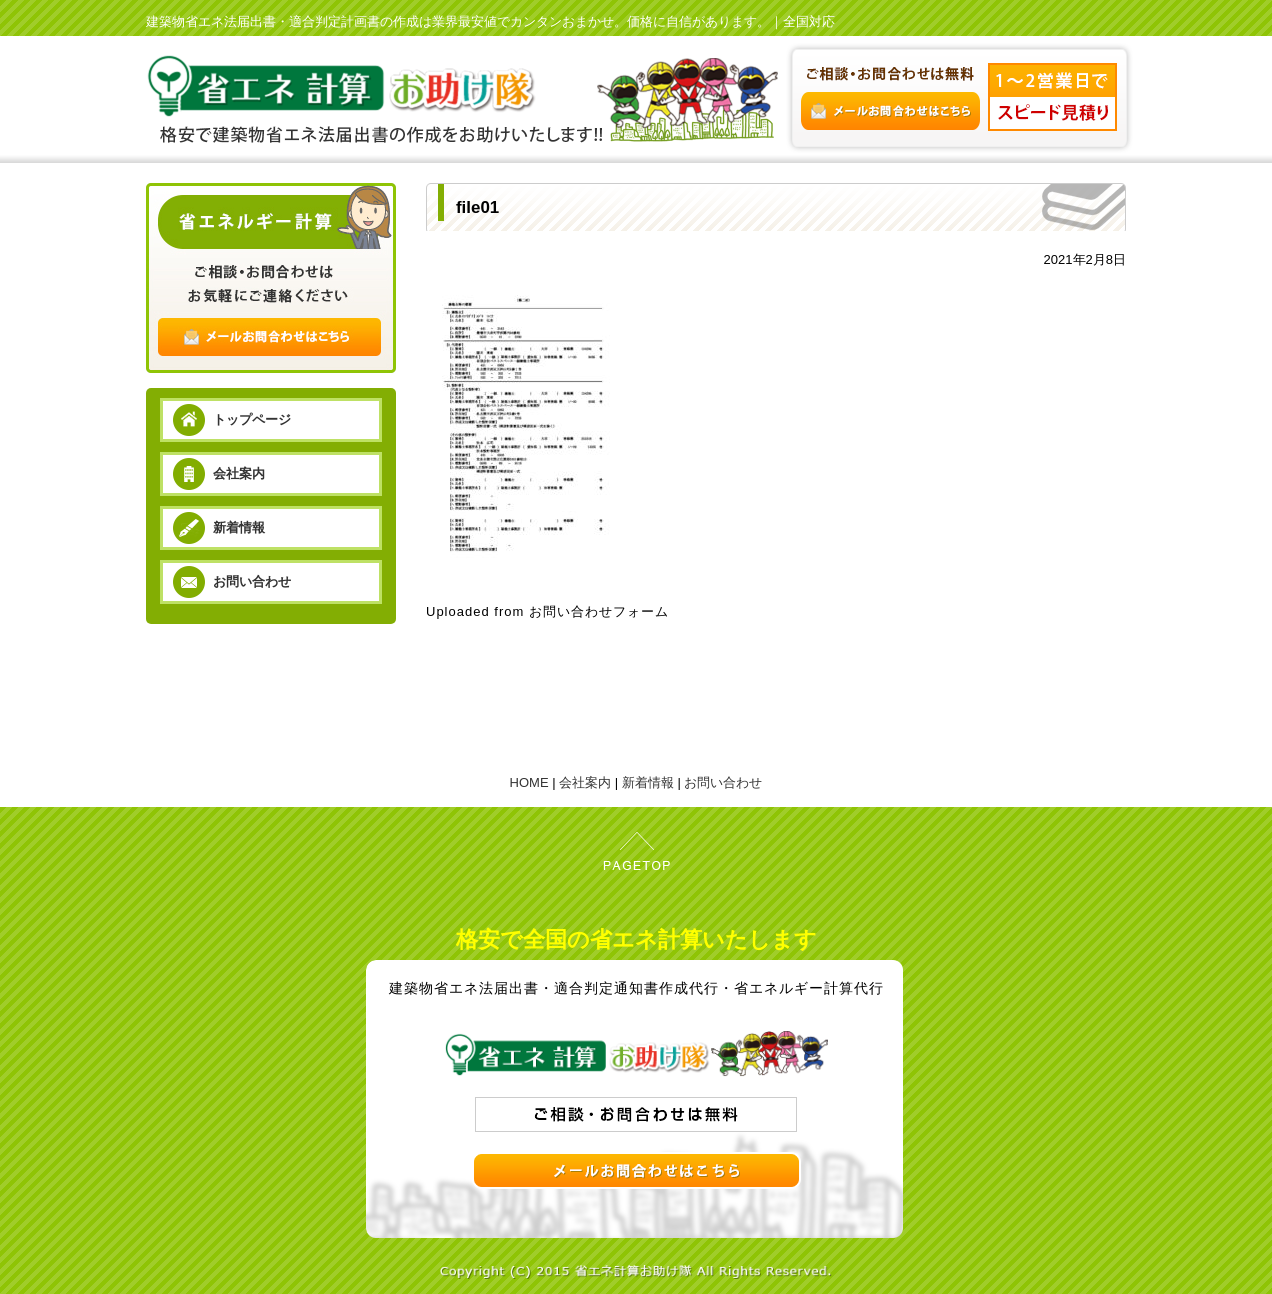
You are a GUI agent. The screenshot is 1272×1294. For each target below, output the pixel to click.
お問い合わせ (252, 581)
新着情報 (239, 527)
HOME (529, 782)
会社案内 (239, 473)
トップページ (252, 419)
